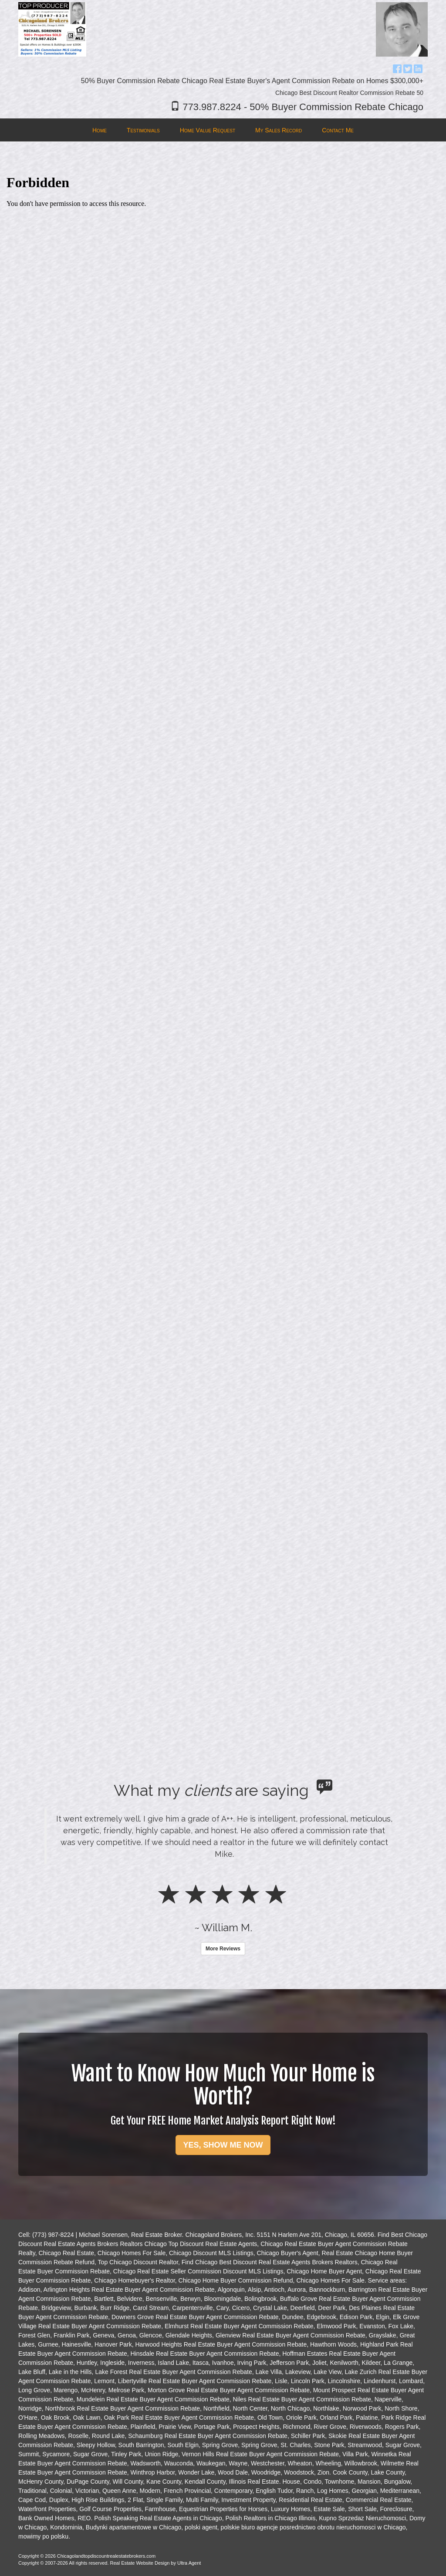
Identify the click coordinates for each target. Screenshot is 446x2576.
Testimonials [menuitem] (143, 130)
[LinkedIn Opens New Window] (418, 67)
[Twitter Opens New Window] (407, 67)
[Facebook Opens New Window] (397, 67)
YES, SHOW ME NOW (223, 2145)
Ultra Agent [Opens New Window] (189, 2563)
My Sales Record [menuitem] (278, 130)
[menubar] (223, 130)
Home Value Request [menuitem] (207, 130)
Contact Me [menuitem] (338, 130)
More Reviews (223, 1949)
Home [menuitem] (99, 130)
